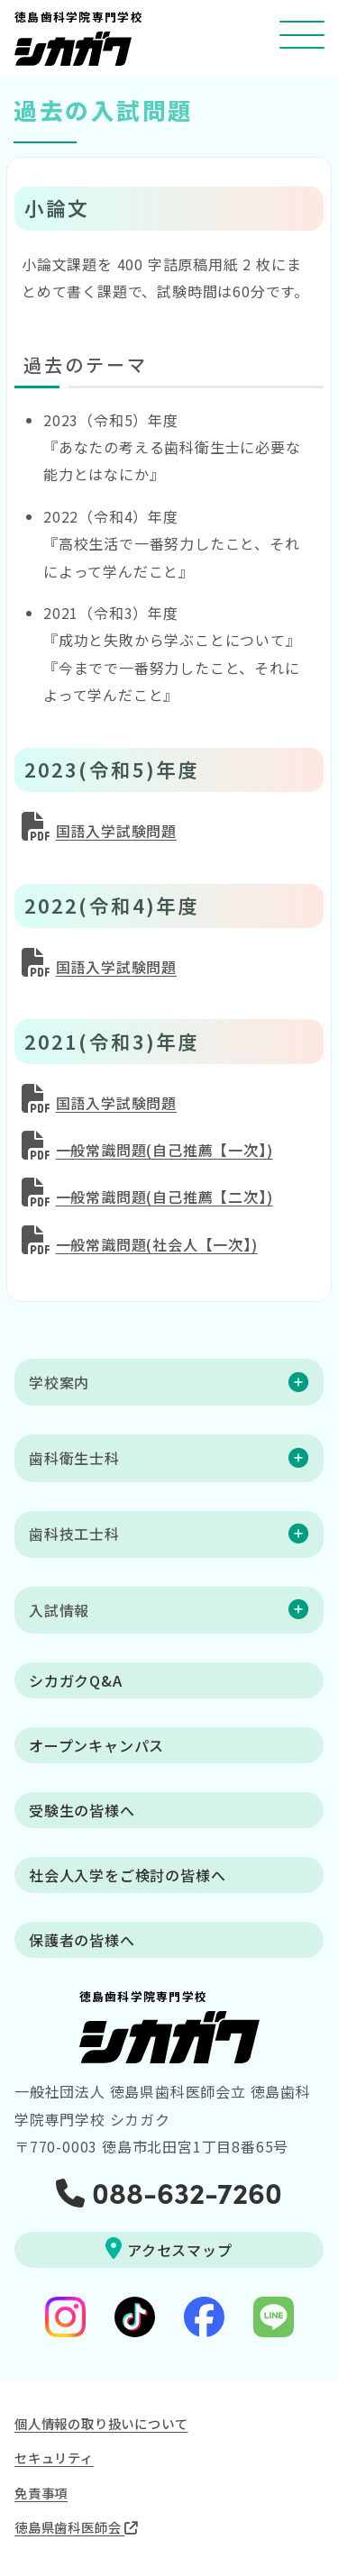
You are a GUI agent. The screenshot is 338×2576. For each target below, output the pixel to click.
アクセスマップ (168, 2249)
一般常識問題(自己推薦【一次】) (164, 1150)
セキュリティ (54, 2457)
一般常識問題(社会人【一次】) (157, 1244)
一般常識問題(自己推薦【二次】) (164, 1196)
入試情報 (59, 1610)
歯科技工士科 (74, 1533)
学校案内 (59, 1382)
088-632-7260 (169, 2191)
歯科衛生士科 (74, 1458)
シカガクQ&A (76, 1680)
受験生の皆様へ (82, 1810)
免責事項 (41, 2492)
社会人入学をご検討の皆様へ (127, 1875)
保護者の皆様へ (82, 1940)
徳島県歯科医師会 (76, 2526)
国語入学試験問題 (116, 831)
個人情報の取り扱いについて (100, 2423)
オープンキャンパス (96, 1745)
